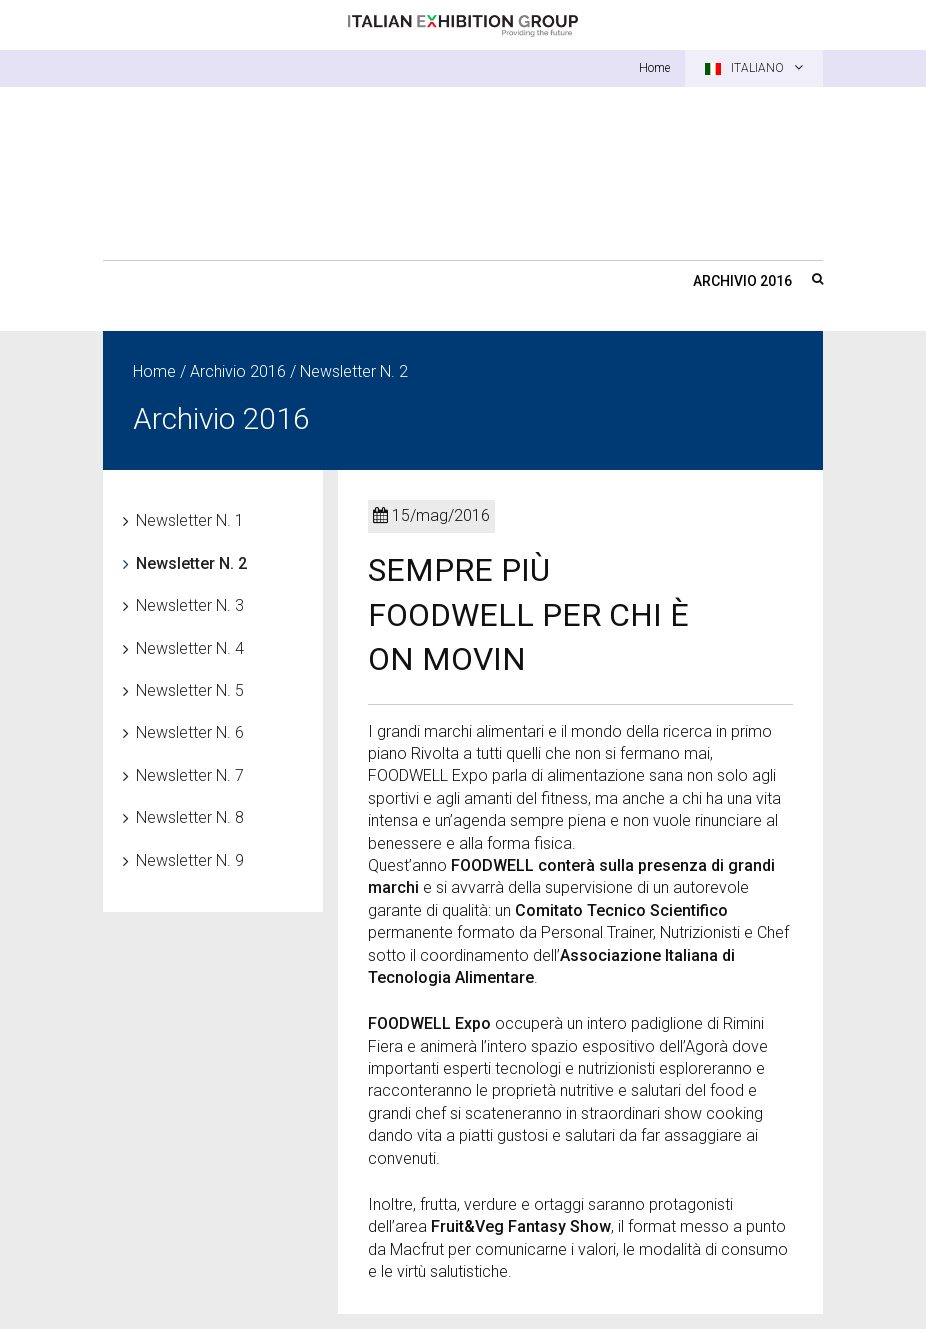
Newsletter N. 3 (190, 605)
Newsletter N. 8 (190, 817)
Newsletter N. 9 (190, 860)
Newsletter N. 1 (190, 520)
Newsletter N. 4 (190, 648)
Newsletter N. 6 (190, 732)
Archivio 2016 (742, 281)
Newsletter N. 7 (190, 775)
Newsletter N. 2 (191, 563)
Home (654, 68)
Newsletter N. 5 (190, 690)
